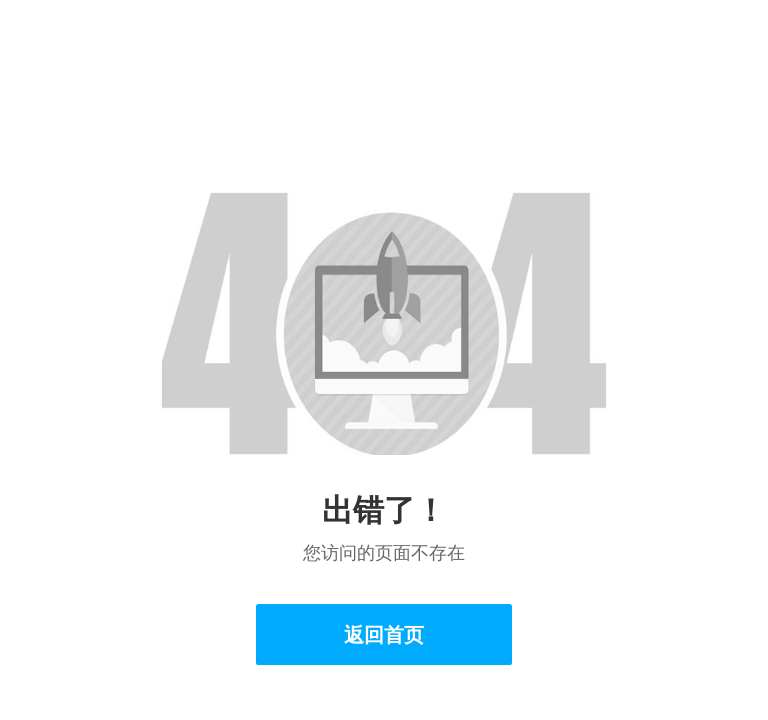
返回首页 (384, 634)
